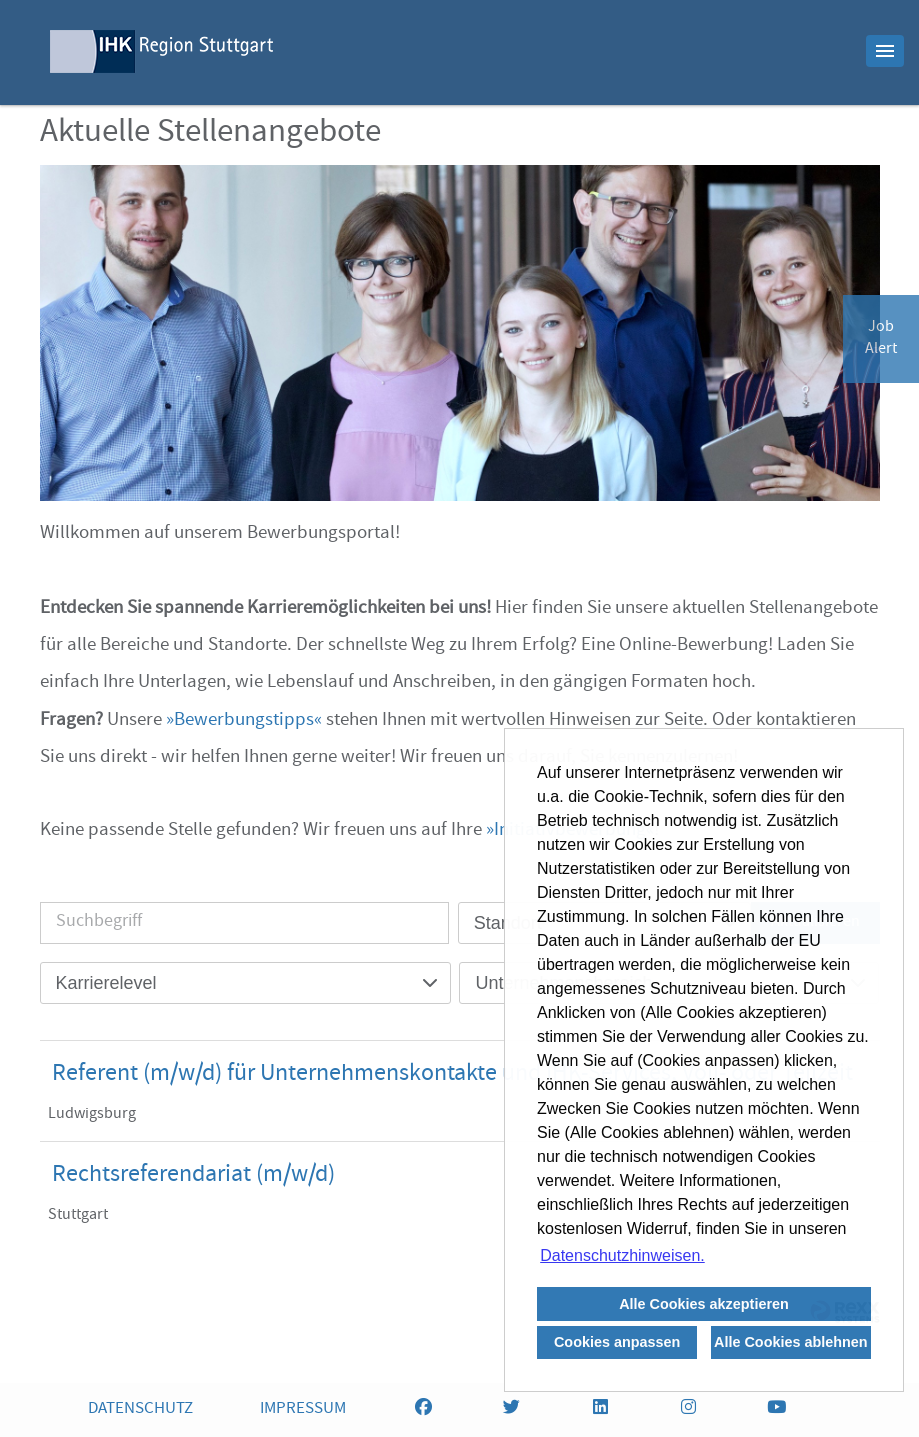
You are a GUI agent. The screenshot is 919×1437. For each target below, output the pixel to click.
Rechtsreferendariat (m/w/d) (193, 1176)
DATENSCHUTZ (140, 1409)
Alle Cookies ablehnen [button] (791, 1342)
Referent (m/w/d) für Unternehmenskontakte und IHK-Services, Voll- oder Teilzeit (452, 1075)
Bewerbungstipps (244, 721)
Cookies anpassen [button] (617, 1342)
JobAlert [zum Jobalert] (881, 339)
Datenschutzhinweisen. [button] (622, 1255)
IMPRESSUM (303, 1409)
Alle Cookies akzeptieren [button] (704, 1304)
